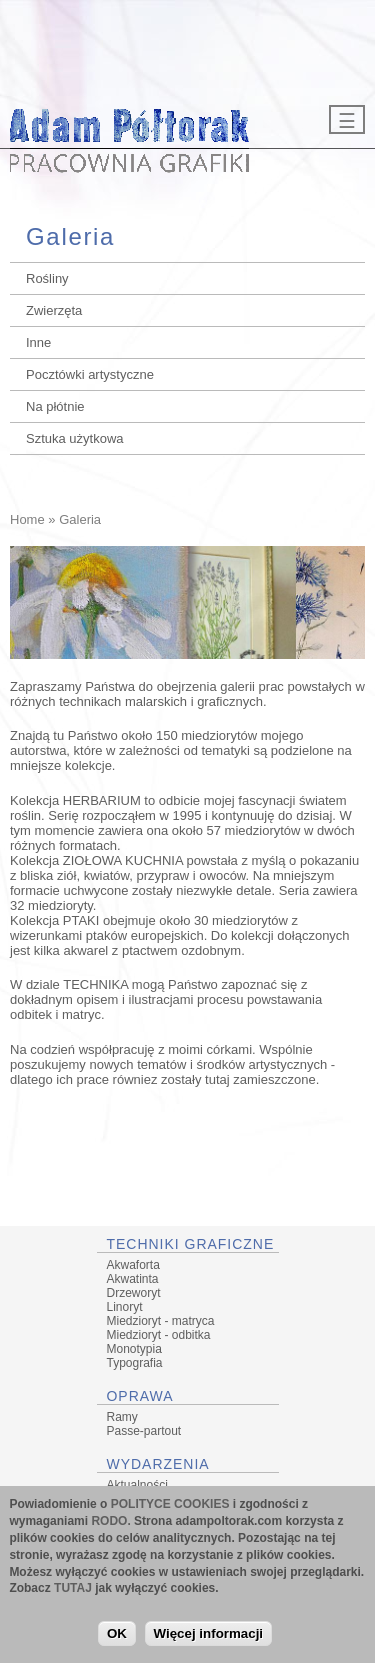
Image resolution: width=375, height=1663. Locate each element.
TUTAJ (73, 1593)
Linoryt (125, 1307)
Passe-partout (144, 1431)
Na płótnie (55, 406)
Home (27, 519)
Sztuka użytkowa (75, 438)
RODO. (110, 1526)
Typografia (135, 1363)
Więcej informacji (209, 1637)
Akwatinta (133, 1279)
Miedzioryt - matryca (161, 1321)
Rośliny (47, 278)
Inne (38, 342)
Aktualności (137, 1485)
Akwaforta (133, 1265)
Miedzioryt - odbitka (159, 1335)
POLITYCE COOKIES (170, 1509)
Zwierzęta (54, 310)
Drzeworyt (134, 1293)
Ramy (122, 1417)
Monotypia (134, 1349)
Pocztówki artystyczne (90, 374)
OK (117, 1637)
